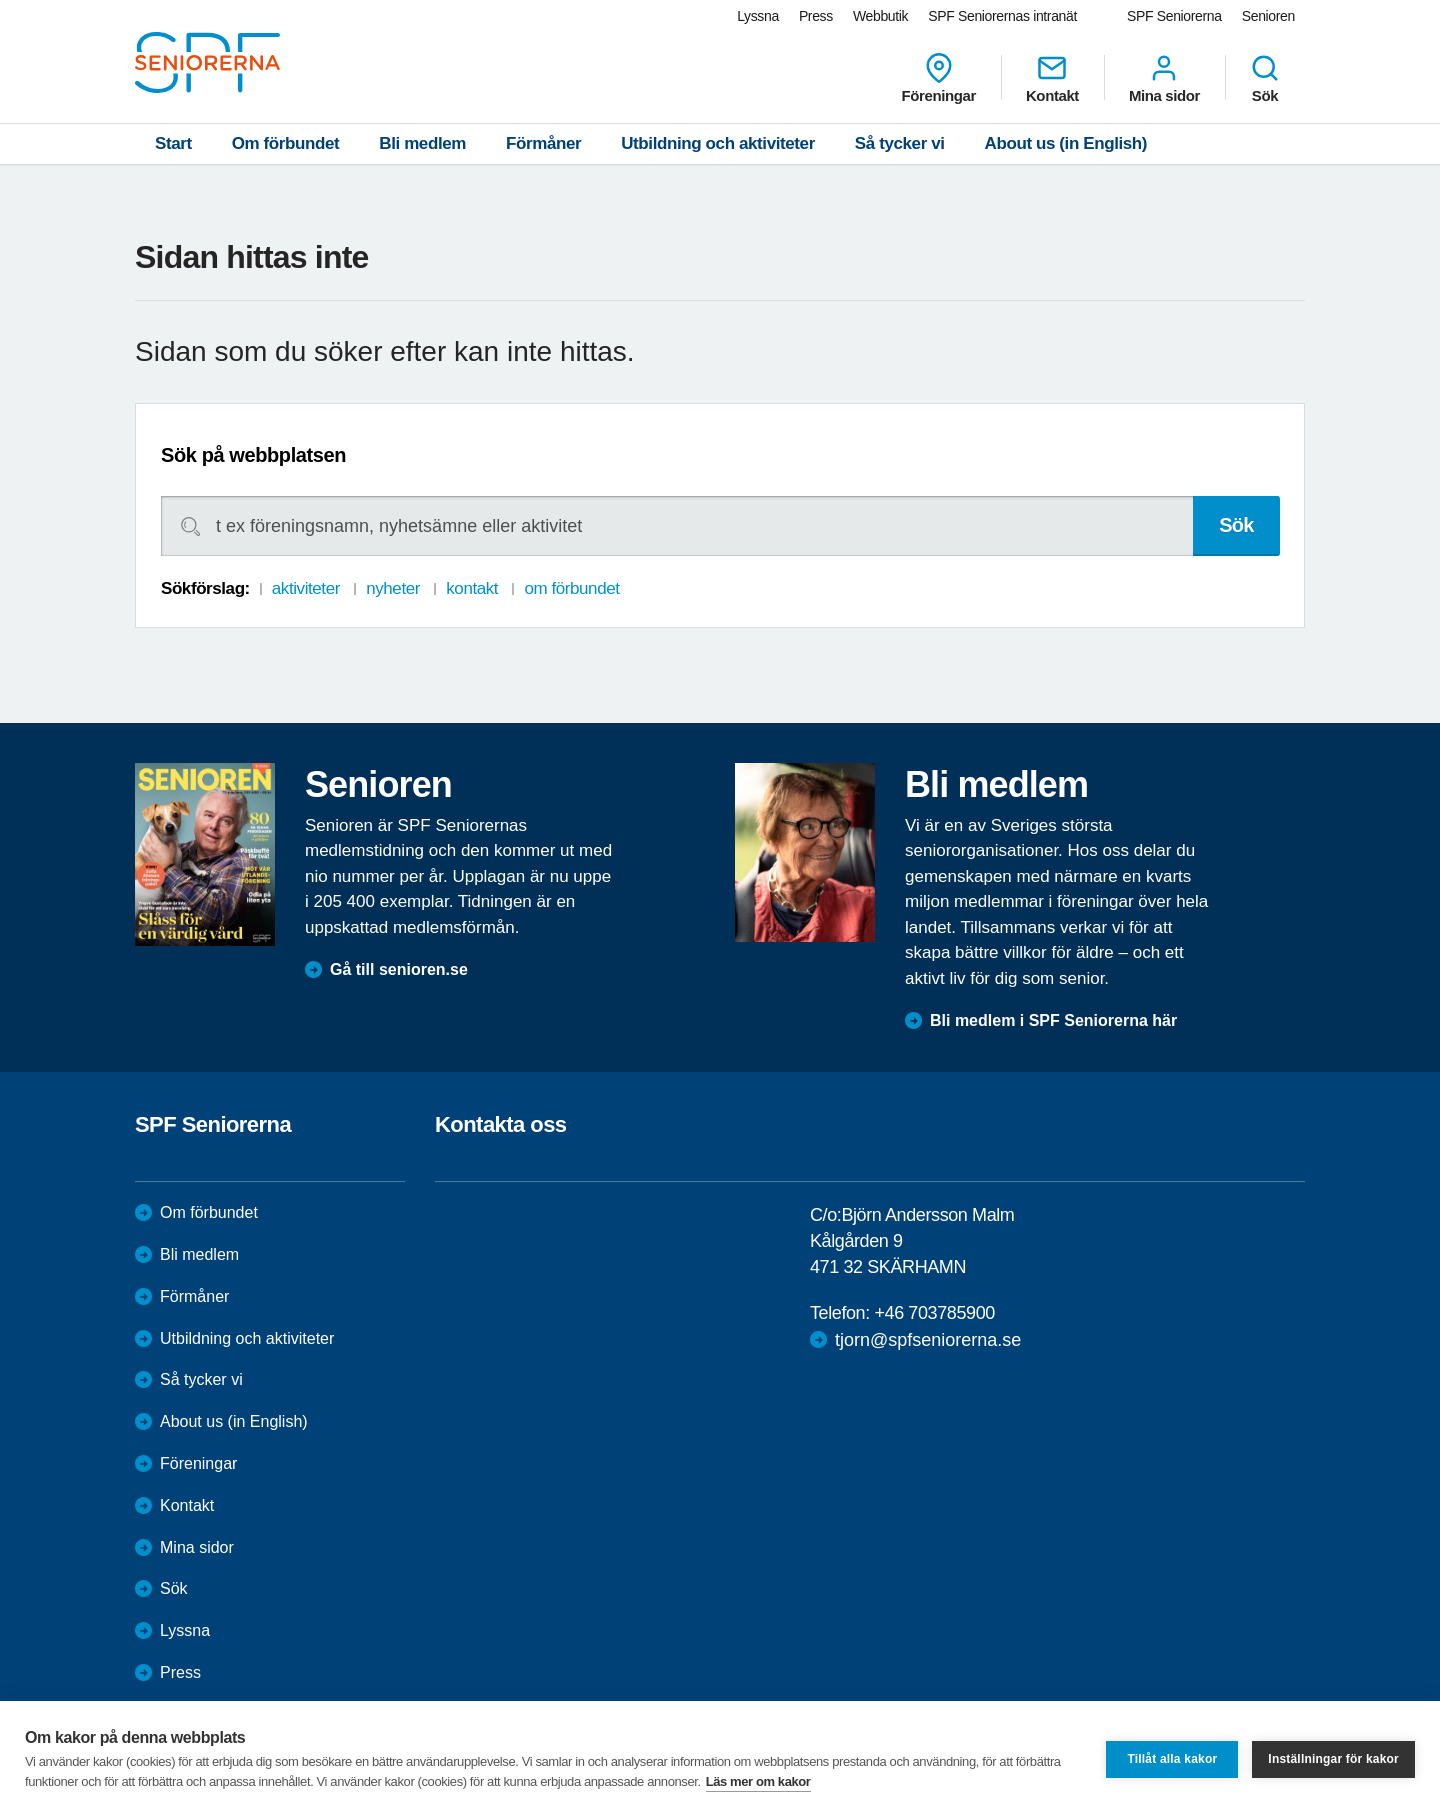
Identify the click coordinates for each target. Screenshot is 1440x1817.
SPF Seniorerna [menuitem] (1174, 16)
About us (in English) (1066, 143)
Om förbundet (286, 143)
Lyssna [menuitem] (758, 16)
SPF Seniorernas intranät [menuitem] (1002, 16)
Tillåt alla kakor (1172, 1759)
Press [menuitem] (816, 16)
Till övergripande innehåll (0, 0)
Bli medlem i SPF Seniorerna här (1053, 1020)
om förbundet (571, 588)
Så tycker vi (900, 143)
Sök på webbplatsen (253, 455)
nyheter (393, 588)
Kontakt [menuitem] (1052, 78)
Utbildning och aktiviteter (718, 143)
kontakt (472, 588)
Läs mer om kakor (758, 1781)
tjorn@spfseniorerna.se (928, 1340)
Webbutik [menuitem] (880, 16)
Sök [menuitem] (1265, 78)
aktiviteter (306, 588)
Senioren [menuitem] (1268, 16)
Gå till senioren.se (399, 969)
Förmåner (543, 143)
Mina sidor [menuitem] (1164, 78)
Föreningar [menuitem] (939, 78)
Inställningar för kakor (1333, 1759)
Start (173, 143)
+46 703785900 (934, 1313)
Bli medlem (422, 143)
